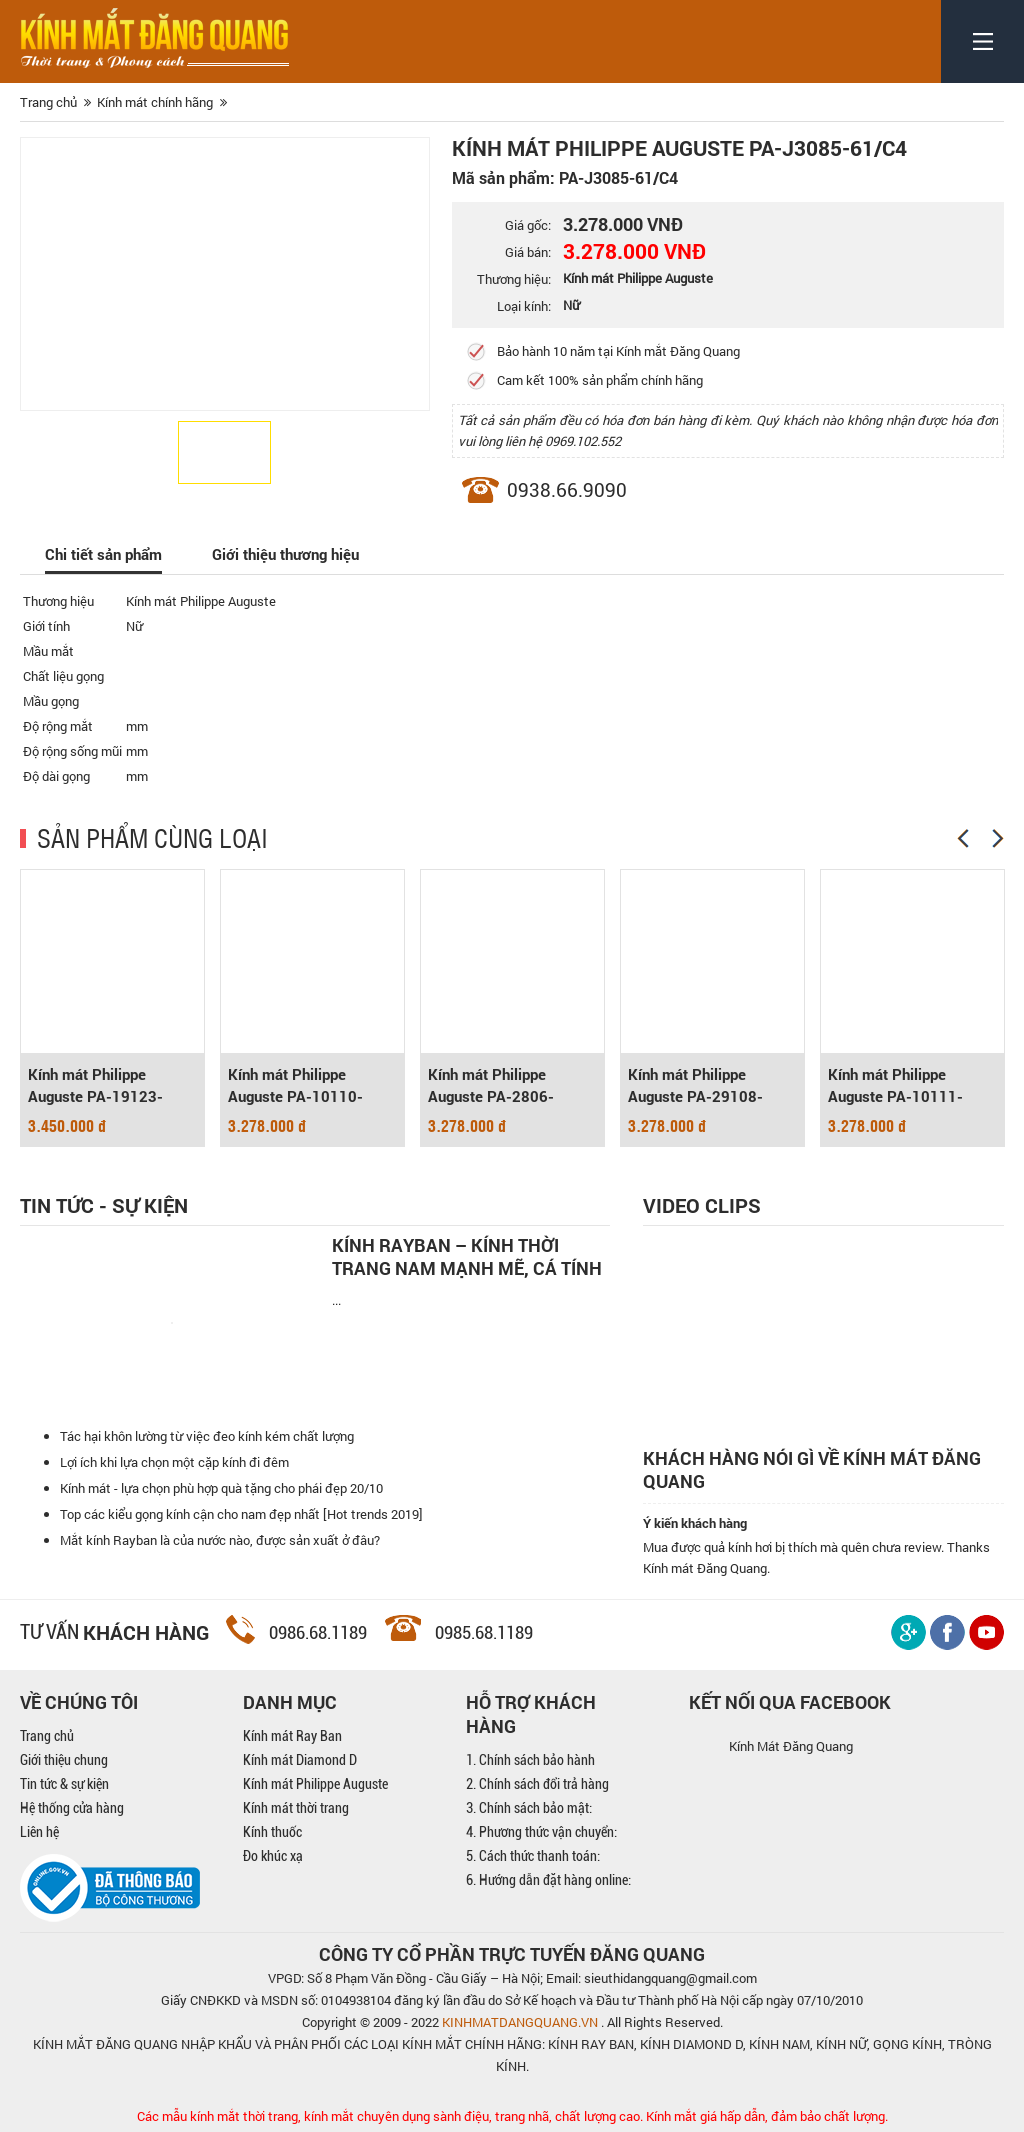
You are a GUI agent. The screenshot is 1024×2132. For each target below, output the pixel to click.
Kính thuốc (272, 1832)
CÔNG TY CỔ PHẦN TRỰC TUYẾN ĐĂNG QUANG (512, 1954)
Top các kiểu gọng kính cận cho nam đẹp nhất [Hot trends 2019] (241, 1514)
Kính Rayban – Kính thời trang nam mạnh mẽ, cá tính (467, 1257)
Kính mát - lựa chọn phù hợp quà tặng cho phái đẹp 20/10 (221, 1488)
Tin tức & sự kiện (64, 1784)
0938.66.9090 (567, 489)
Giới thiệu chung (64, 1760)
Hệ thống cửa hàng (72, 1808)
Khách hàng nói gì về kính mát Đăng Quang (812, 1470)
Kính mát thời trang (296, 1808)
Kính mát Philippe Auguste (315, 1784)
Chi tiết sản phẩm (103, 554)
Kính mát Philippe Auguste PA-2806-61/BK (491, 1085)
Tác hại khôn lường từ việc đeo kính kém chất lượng (207, 1436)
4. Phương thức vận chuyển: (541, 1832)
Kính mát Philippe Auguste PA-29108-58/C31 (695, 1085)
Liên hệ (39, 1832)
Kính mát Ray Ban (292, 1736)
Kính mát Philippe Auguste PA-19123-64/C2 (95, 1085)
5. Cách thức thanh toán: (533, 1856)
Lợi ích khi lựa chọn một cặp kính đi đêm (174, 1462)
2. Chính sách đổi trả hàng (537, 1784)
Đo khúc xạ (273, 1856)
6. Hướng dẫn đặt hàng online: (548, 1880)
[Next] (998, 838)
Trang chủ (47, 1736)
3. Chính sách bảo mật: (529, 1808)
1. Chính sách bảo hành (530, 1760)
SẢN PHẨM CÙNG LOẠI (152, 837)
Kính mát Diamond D (300, 1760)
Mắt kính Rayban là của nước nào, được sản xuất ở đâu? (220, 1540)
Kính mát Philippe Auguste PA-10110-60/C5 (295, 1085)
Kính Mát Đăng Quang (791, 1746)
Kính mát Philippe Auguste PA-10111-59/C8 (895, 1085)
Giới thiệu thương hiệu (285, 554)
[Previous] (963, 838)
